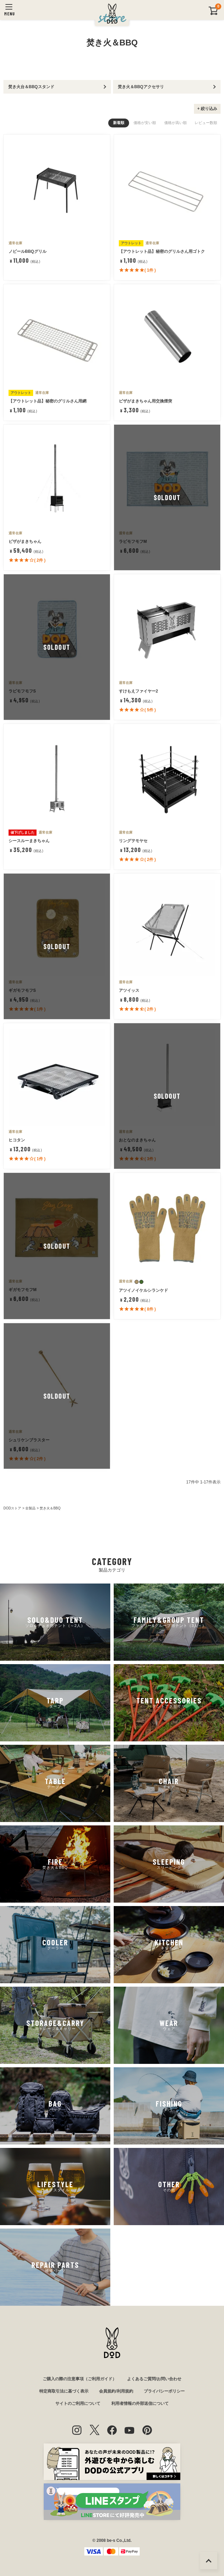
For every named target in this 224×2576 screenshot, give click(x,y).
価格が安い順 (145, 123)
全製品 (30, 1508)
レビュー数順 (206, 123)
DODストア (12, 1508)
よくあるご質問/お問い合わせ (154, 2378)
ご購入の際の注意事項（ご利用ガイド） (79, 2378)
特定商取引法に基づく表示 (63, 2391)
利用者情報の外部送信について (140, 2403)
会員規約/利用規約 (116, 2391)
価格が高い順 (175, 123)
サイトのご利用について (77, 2403)
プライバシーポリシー (164, 2391)
